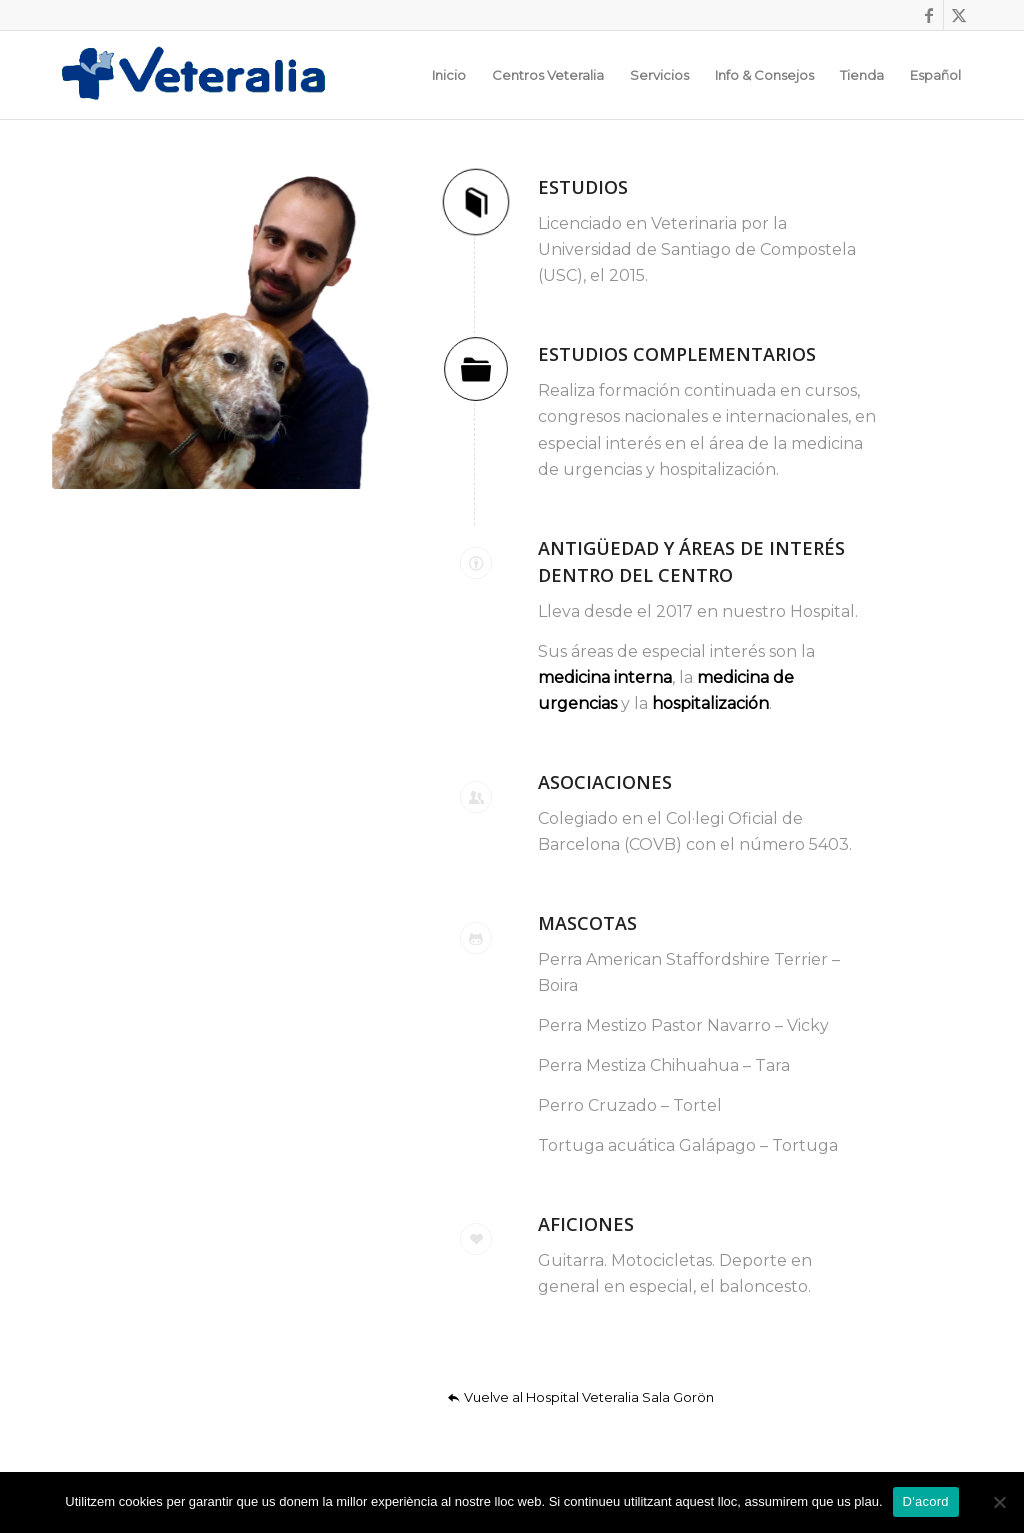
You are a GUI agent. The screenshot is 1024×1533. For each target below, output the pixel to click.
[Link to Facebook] (928, 15)
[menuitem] (449, 75)
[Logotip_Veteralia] (204, 75)
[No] (999, 1502)
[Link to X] (959, 15)
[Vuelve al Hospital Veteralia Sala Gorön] (583, 1397)
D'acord (926, 1501)
